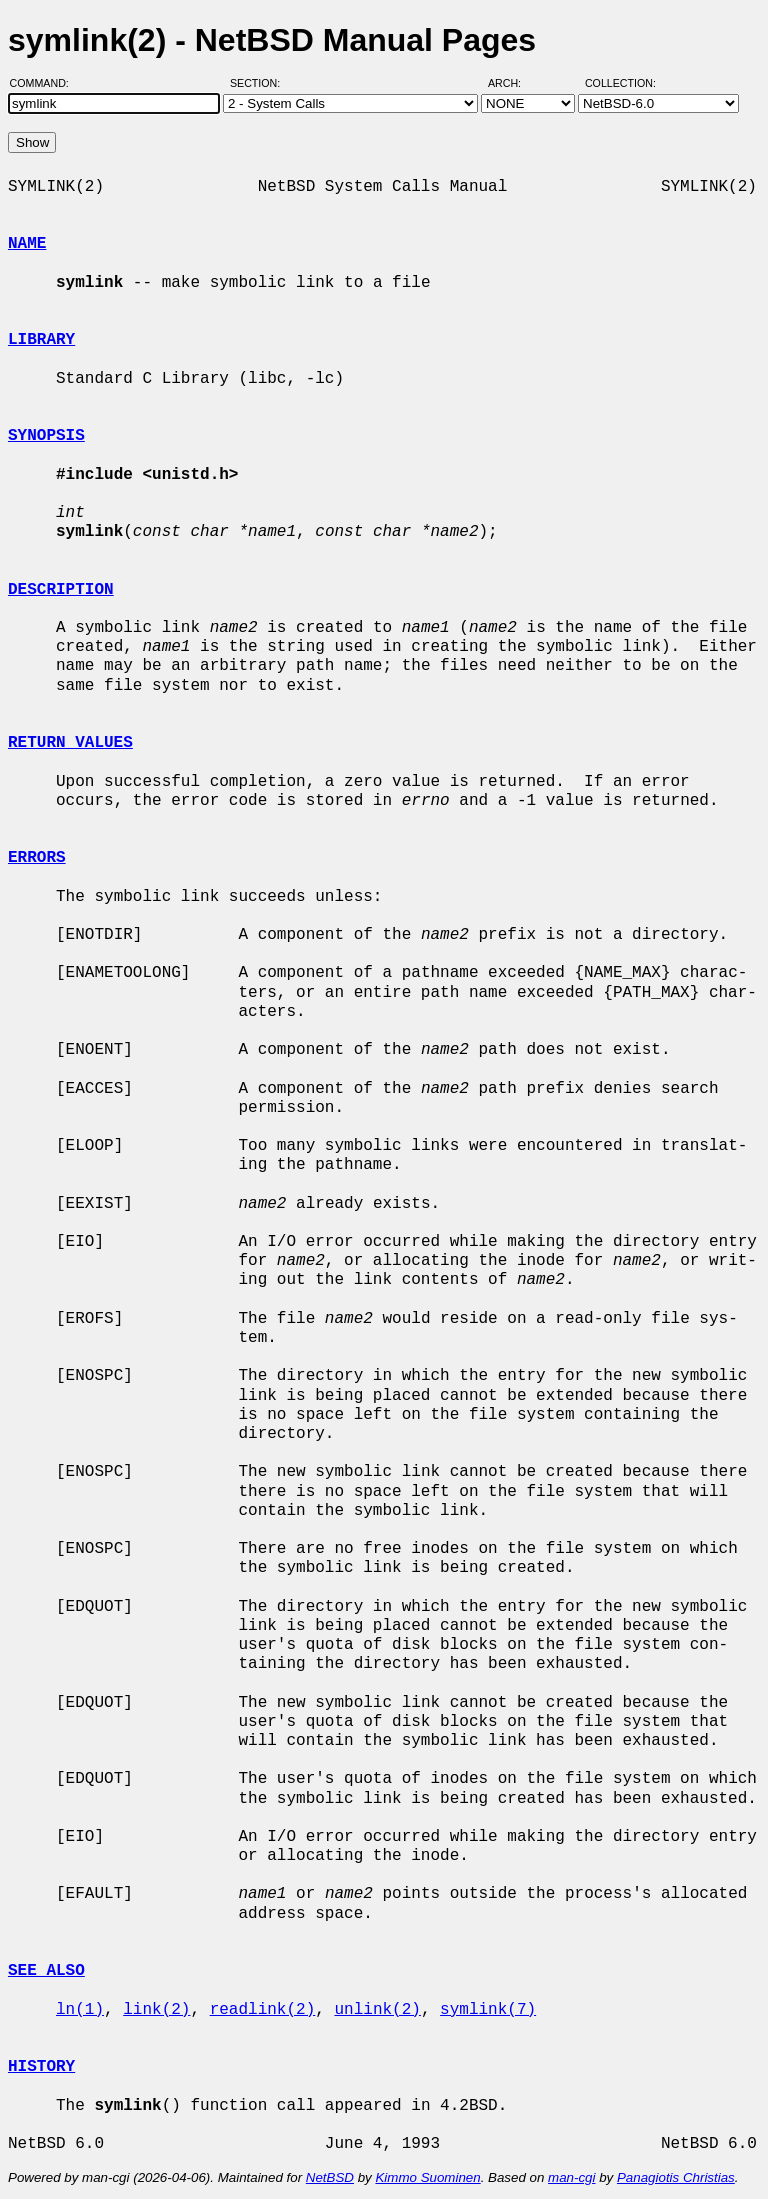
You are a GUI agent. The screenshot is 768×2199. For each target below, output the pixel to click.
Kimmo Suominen (427, 2177)
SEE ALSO (46, 1971)
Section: (259, 83)
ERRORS (37, 858)
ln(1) (80, 2010)
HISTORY (41, 2067)
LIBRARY (41, 340)
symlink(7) (488, 2010)
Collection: (620, 83)
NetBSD (330, 2177)
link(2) (156, 2010)
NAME (27, 244)
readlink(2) (263, 2010)
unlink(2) (377, 2010)
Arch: (513, 83)
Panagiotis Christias (676, 2177)
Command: (45, 83)
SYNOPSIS (46, 436)
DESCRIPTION (61, 590)
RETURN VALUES (70, 743)
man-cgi (571, 2177)
